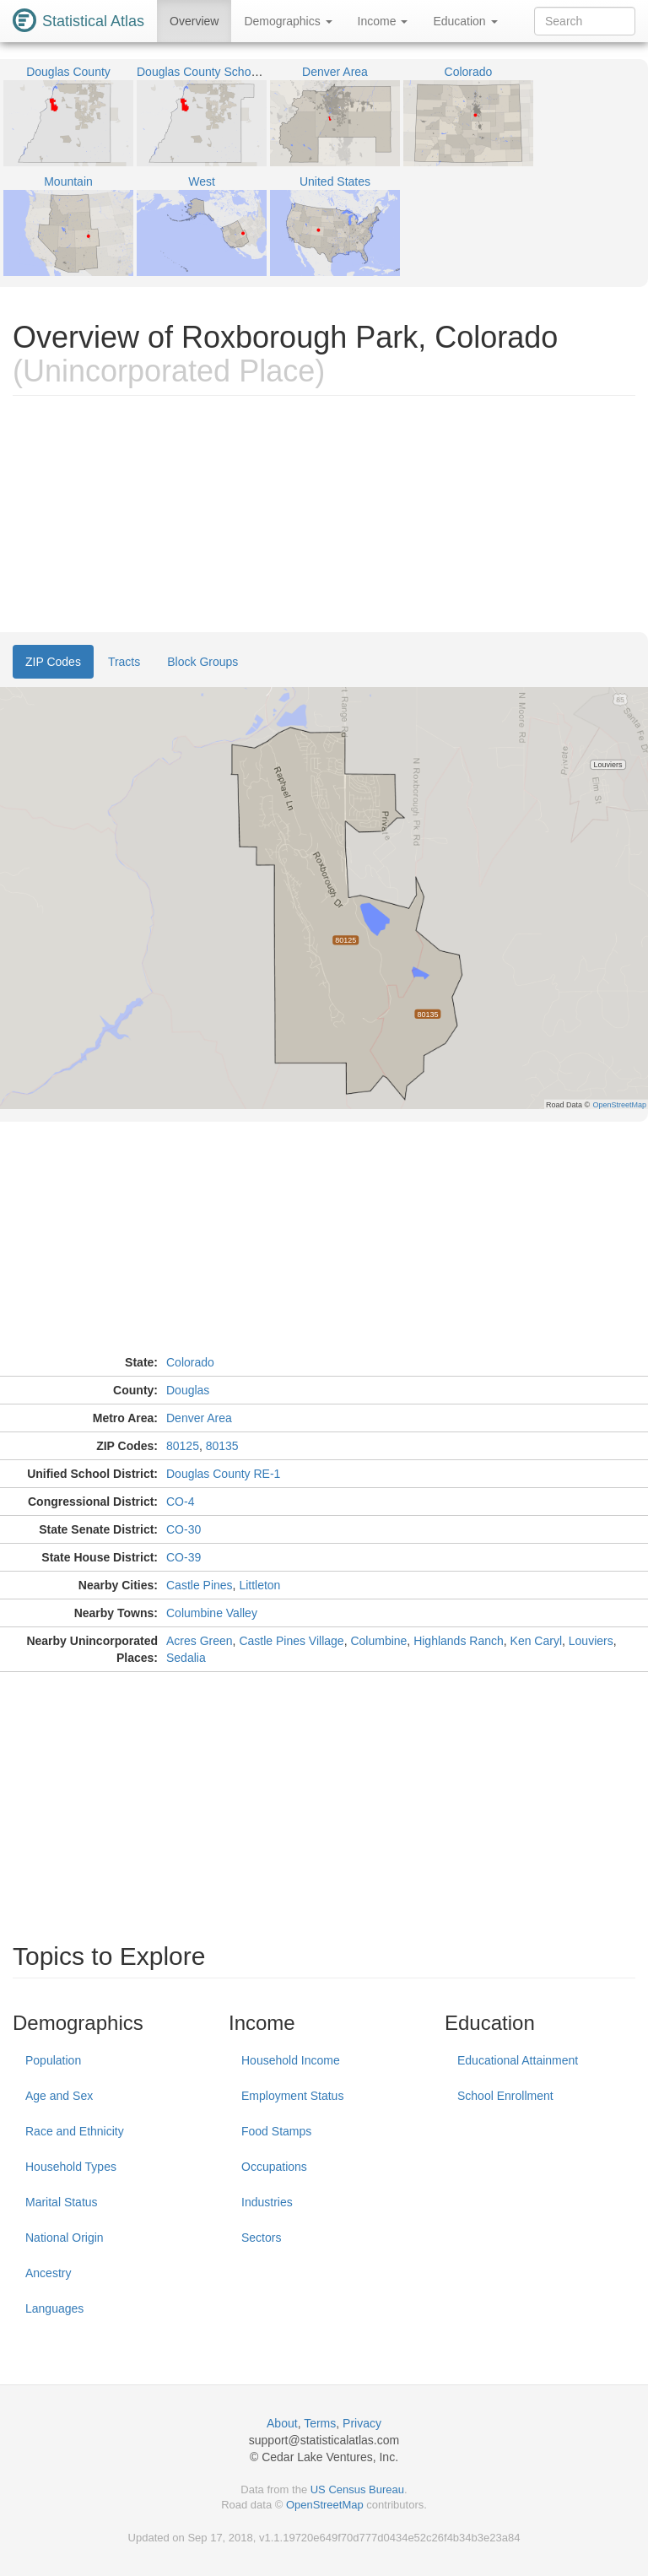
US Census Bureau (357, 2489)
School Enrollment (505, 2095)
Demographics (288, 21)
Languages (54, 2308)
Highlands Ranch (458, 1641)
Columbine (378, 1641)
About (282, 2423)
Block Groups (202, 661)
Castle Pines (199, 1585)
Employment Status (292, 2095)
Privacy (362, 2423)
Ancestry (48, 2273)
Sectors (261, 2237)
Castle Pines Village (291, 1641)
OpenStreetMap (325, 2504)
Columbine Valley (211, 1613)
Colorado (190, 1362)
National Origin (64, 2237)
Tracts (124, 661)
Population (53, 2060)
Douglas (187, 1390)
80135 (222, 1446)
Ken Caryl (536, 1641)
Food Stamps (276, 2131)
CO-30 (183, 1529)
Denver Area (199, 1418)
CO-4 (180, 1501)
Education (465, 21)
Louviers (591, 1641)
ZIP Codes (53, 661)
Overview (194, 21)
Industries (267, 2202)
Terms (320, 2423)
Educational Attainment (517, 2060)
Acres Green (199, 1641)
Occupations (274, 2166)
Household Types (70, 2166)
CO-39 (183, 1557)
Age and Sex (59, 2095)
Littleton (259, 1585)
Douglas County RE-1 (223, 1473)
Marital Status (61, 2202)
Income (383, 21)
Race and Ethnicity (74, 2131)
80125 (182, 1446)
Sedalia (186, 1657)
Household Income (290, 2060)
